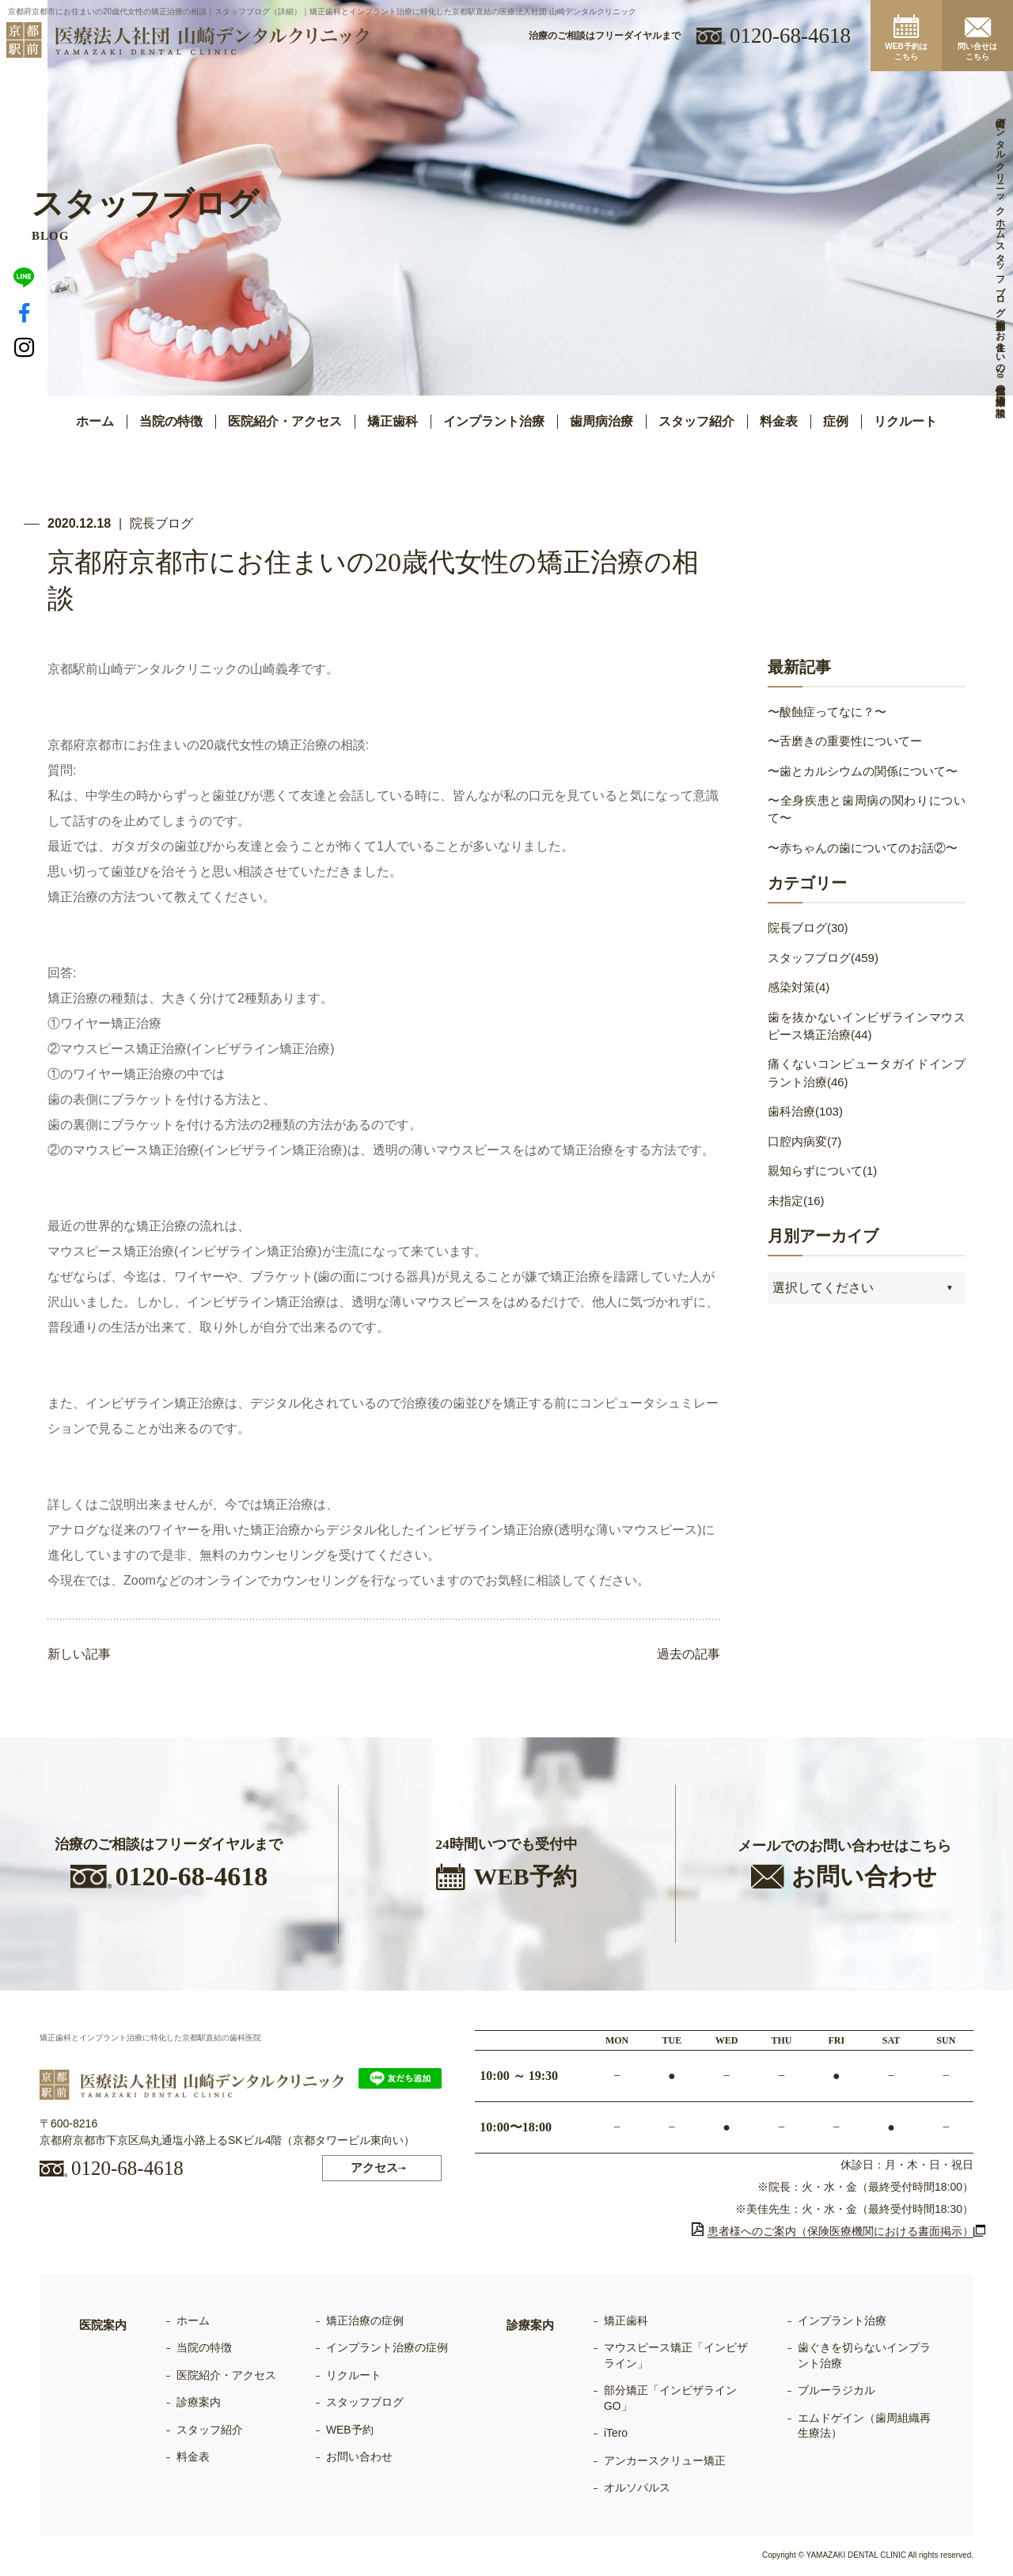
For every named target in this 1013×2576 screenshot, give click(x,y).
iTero (616, 2433)
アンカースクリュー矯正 (665, 2460)
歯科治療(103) (805, 1112)
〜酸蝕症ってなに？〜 (827, 711)
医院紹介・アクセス (285, 421)
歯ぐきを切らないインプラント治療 (864, 2355)
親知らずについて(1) (822, 1171)
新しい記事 (79, 1654)
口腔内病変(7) (804, 1142)
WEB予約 (350, 2429)
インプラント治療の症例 (387, 2347)
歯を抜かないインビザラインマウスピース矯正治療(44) (867, 1026)
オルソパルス (637, 2488)
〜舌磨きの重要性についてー (845, 741)
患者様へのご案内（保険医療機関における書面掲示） (832, 2231)
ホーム (95, 421)
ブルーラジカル (836, 2391)
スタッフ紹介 (696, 421)
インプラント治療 (842, 2320)
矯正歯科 (626, 2320)
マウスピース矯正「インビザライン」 (676, 2355)
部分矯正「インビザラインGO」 (670, 2399)
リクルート (905, 421)
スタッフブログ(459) (823, 957)
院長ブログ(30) (808, 928)
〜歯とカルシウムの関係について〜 (863, 771)
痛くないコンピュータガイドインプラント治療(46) (867, 1073)
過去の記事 (688, 1654)
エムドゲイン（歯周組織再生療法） (864, 2425)
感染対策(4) (798, 987)
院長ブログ (161, 523)
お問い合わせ (359, 2457)
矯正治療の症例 (365, 2320)
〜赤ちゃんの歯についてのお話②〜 (863, 847)
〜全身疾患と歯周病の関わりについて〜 (867, 809)
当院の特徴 (171, 421)
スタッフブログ (365, 2402)
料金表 (779, 421)
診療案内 (198, 2402)
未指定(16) (796, 1201)
